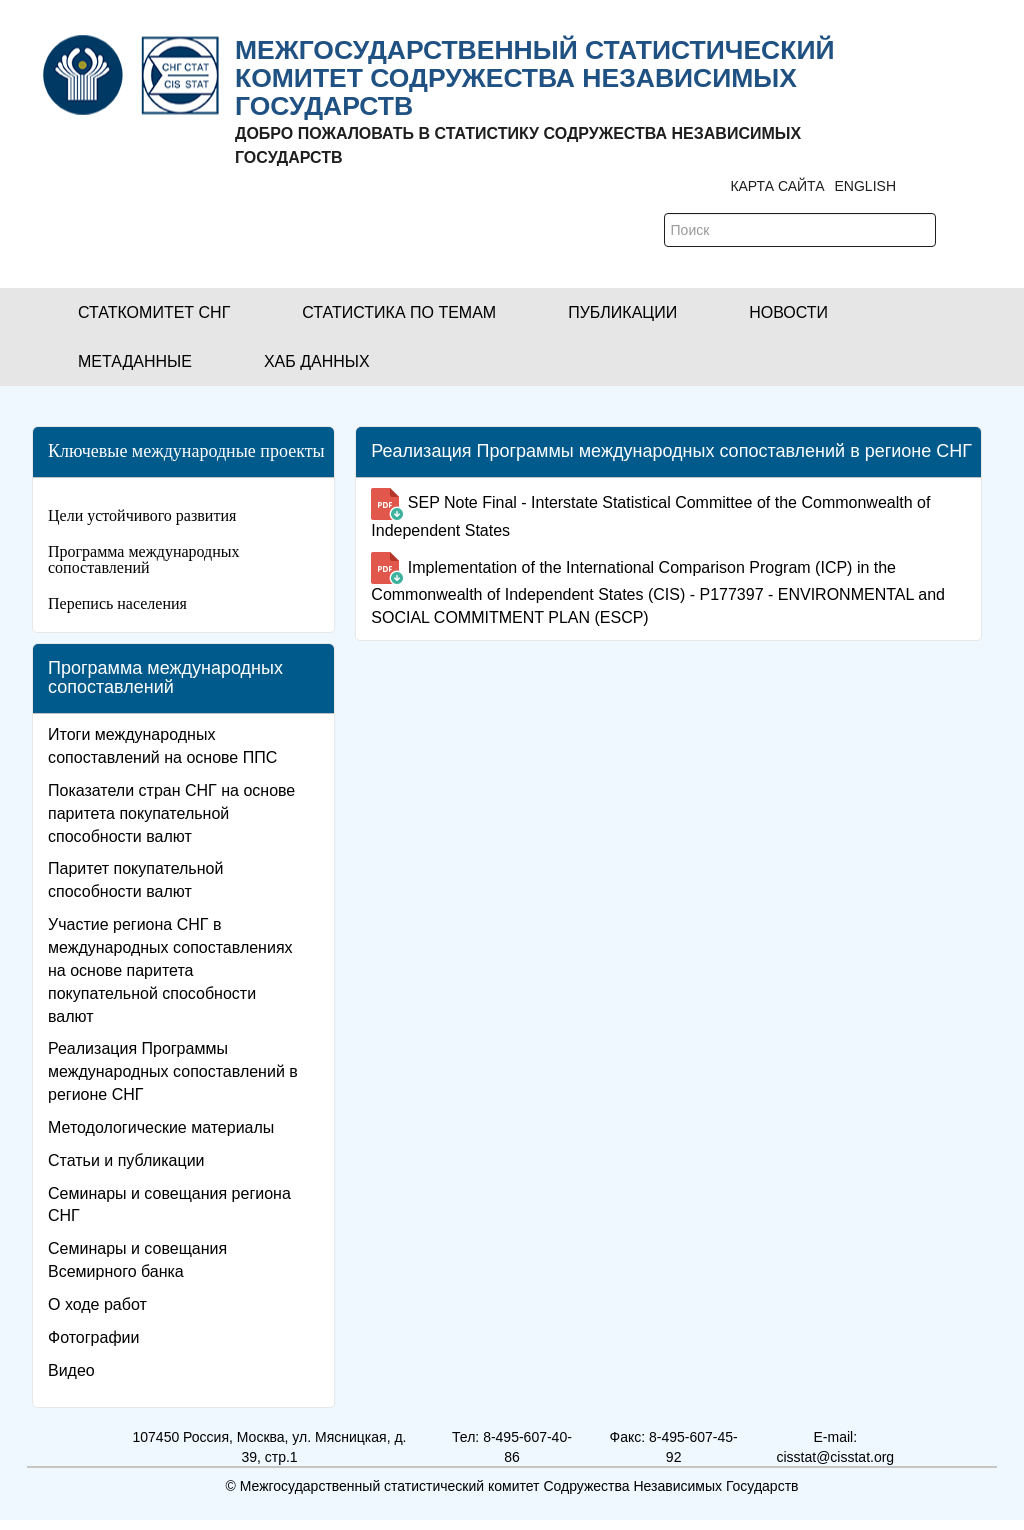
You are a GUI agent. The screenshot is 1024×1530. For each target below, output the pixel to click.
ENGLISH (865, 186)
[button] (154, 312)
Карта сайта (777, 186)
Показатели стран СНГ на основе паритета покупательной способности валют (171, 813)
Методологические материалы (161, 1127)
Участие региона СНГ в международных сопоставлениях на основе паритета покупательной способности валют (170, 970)
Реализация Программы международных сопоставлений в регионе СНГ (173, 1071)
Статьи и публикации (126, 1160)
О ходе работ (97, 1304)
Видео (71, 1370)
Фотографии (93, 1337)
